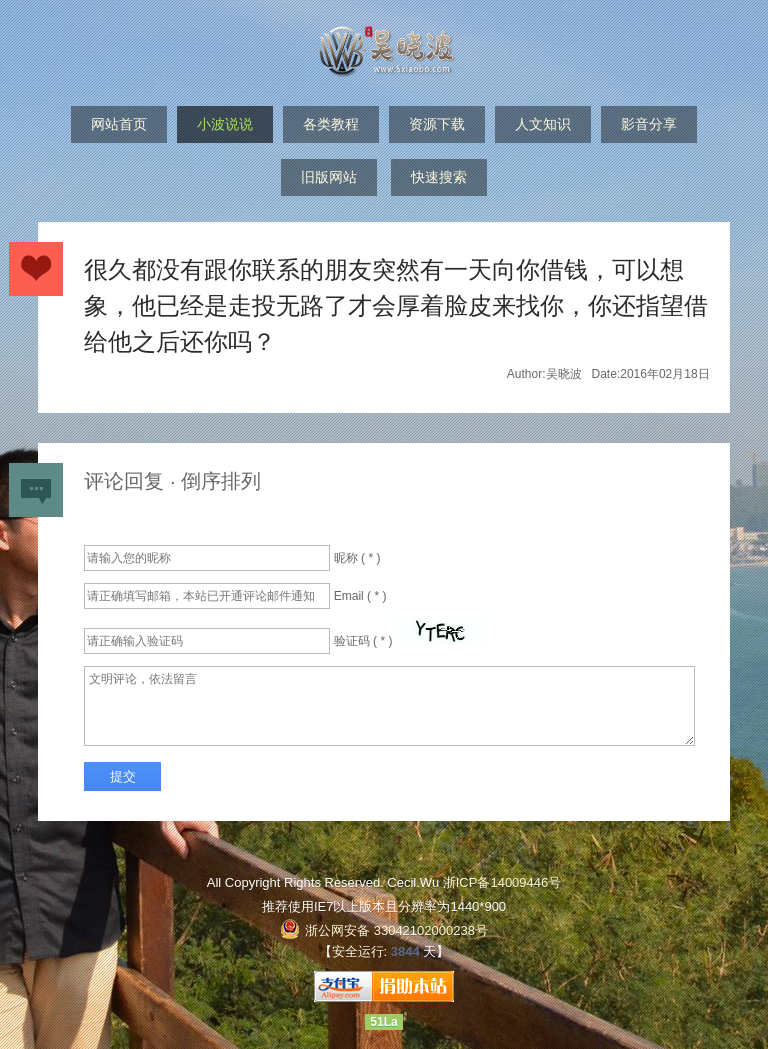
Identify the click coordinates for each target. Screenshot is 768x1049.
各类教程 (331, 124)
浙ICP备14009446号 (502, 882)
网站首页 (119, 124)
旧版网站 (329, 177)
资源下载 (437, 124)
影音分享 (649, 124)
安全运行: (360, 951)
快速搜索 (439, 177)
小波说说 (225, 124)
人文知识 (543, 124)
